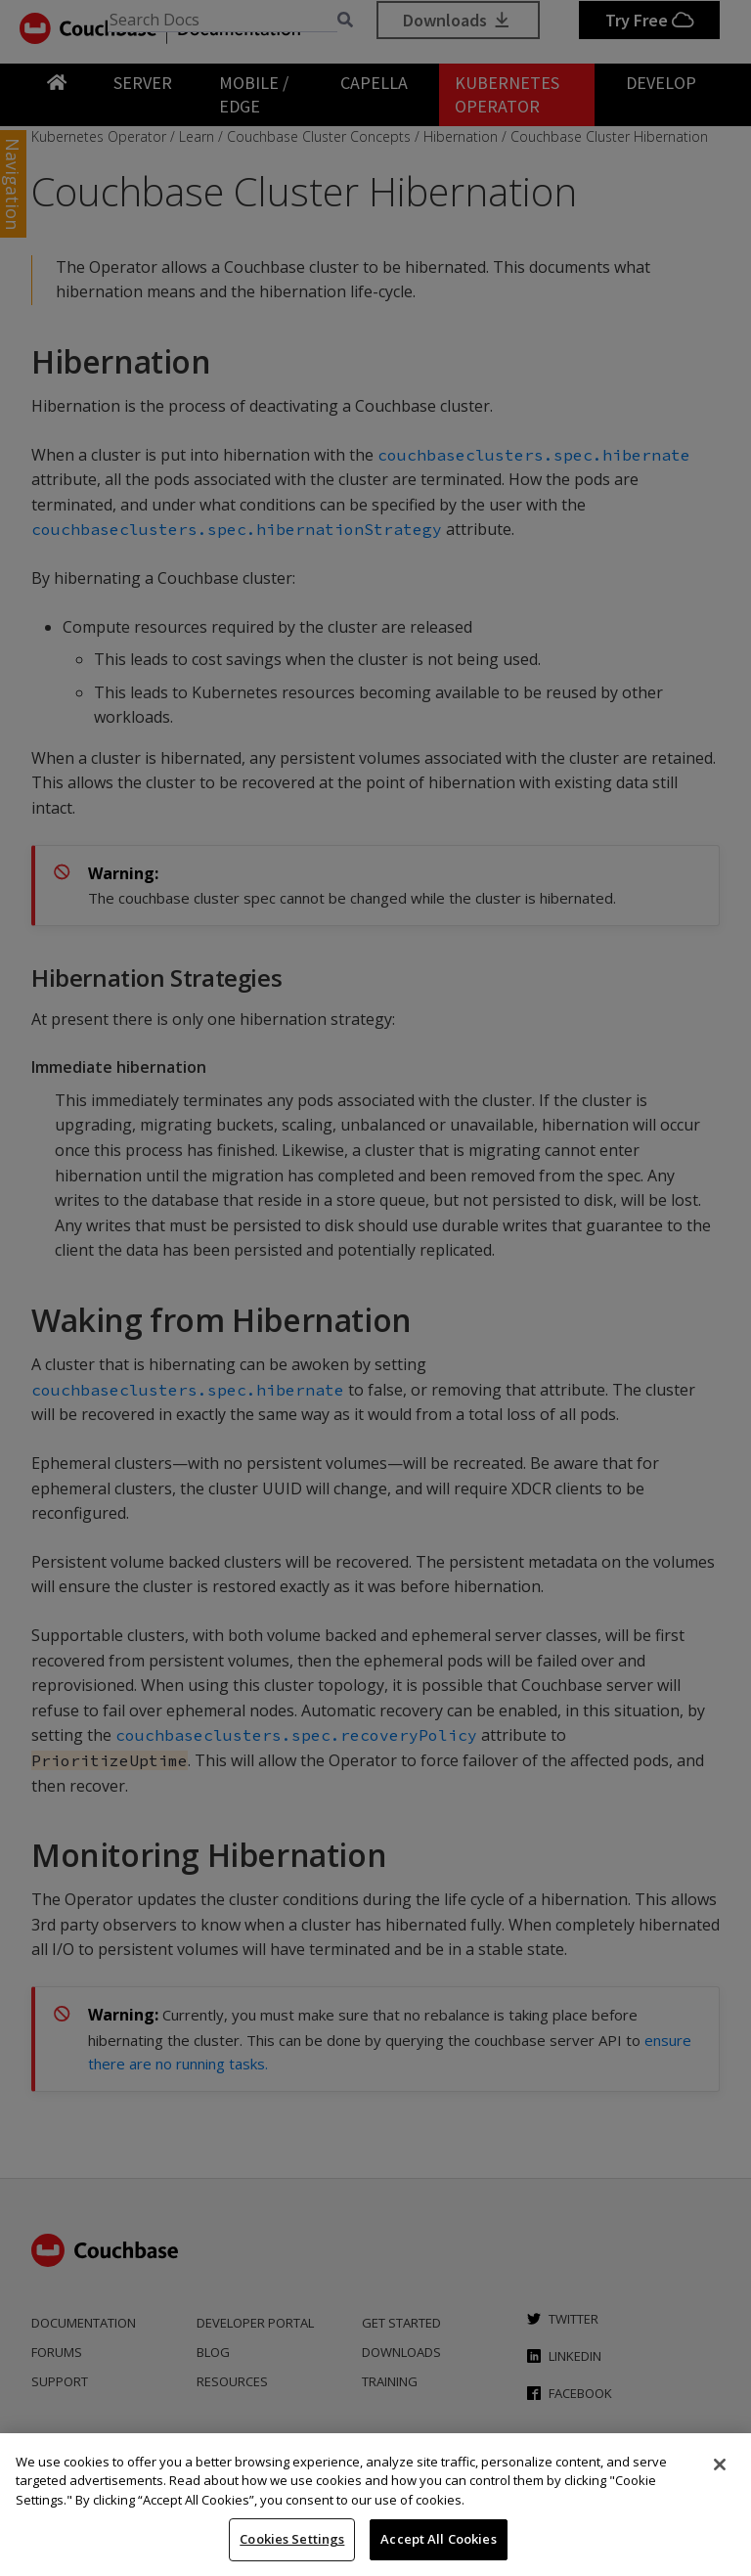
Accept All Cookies (438, 2539)
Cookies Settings (292, 2539)
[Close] (719, 2464)
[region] (375, 2504)
